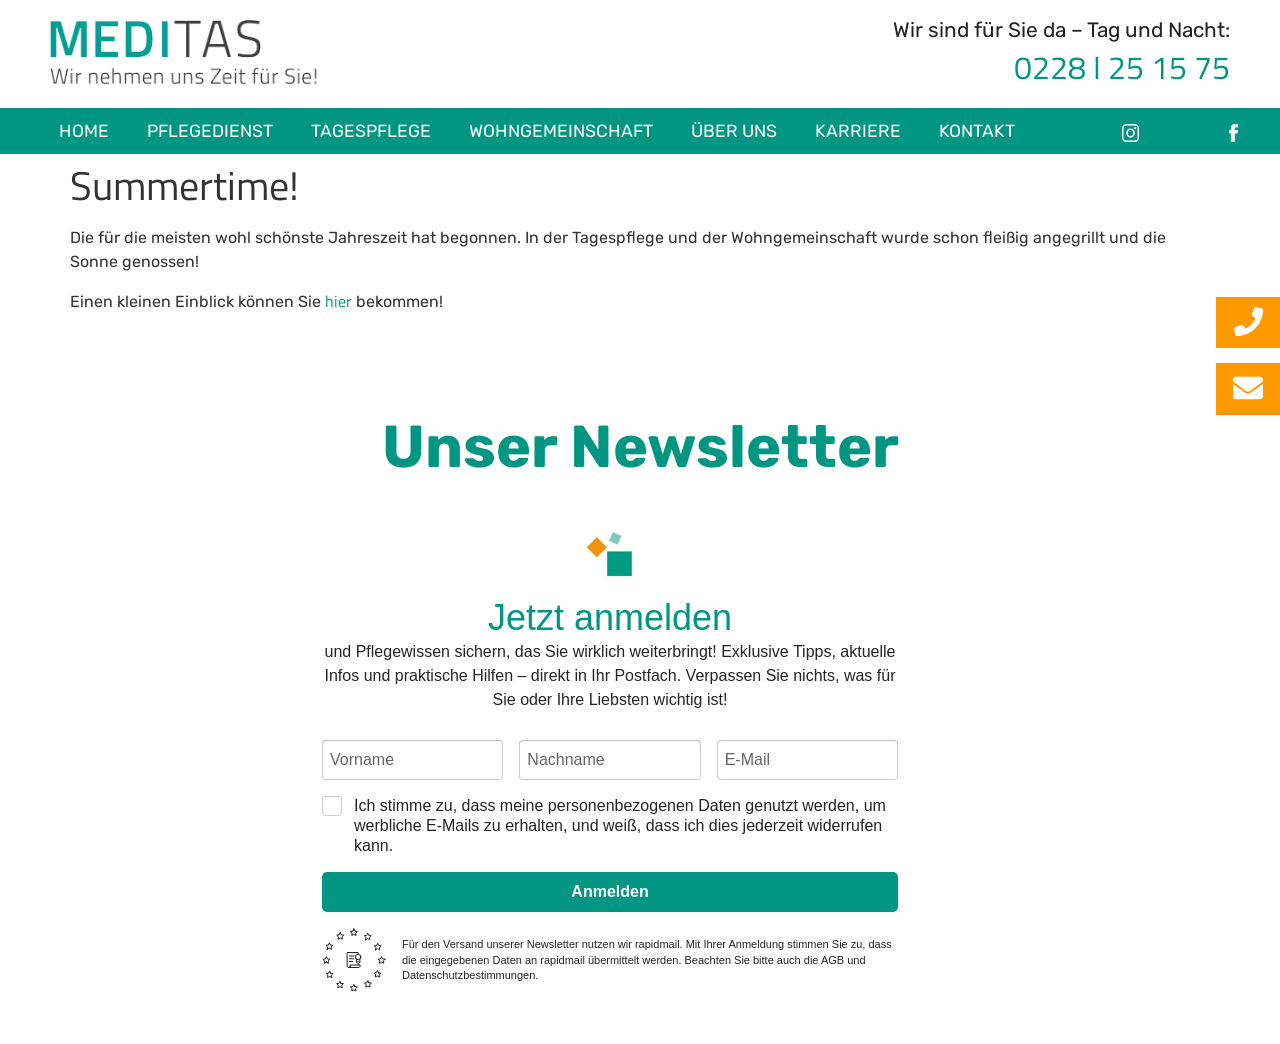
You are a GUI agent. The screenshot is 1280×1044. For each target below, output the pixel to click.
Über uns (734, 131)
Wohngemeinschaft (561, 131)
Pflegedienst (210, 131)
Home (84, 131)
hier (338, 301)
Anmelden (609, 891)
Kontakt (977, 131)
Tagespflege (371, 131)
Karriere (858, 131)
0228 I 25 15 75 (1122, 67)
